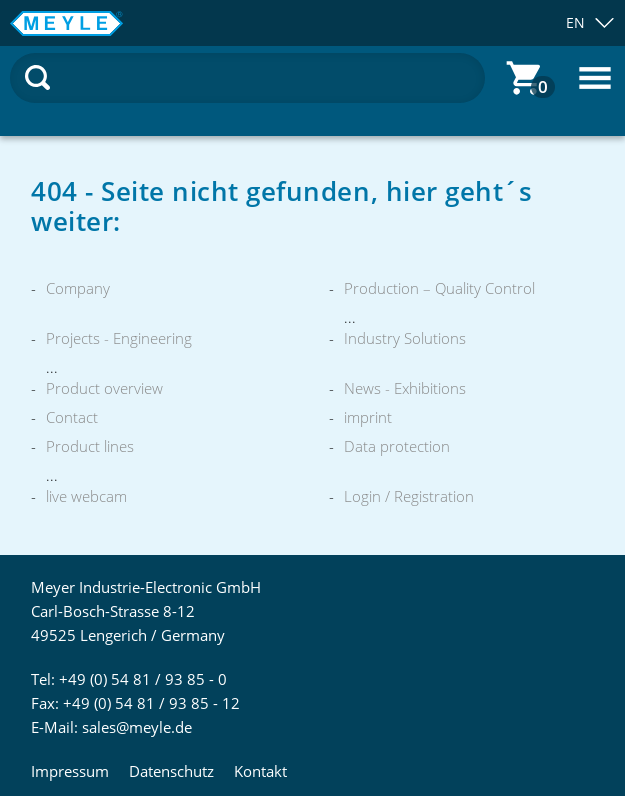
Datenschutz (171, 771)
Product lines (90, 446)
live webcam (86, 496)
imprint (368, 417)
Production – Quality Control (439, 288)
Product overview (104, 388)
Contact (72, 417)
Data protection (397, 446)
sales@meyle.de (137, 727)
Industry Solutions (405, 338)
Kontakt (260, 771)
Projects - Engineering (119, 338)
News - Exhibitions (405, 388)
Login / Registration (409, 496)
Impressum (70, 771)
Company (78, 288)
